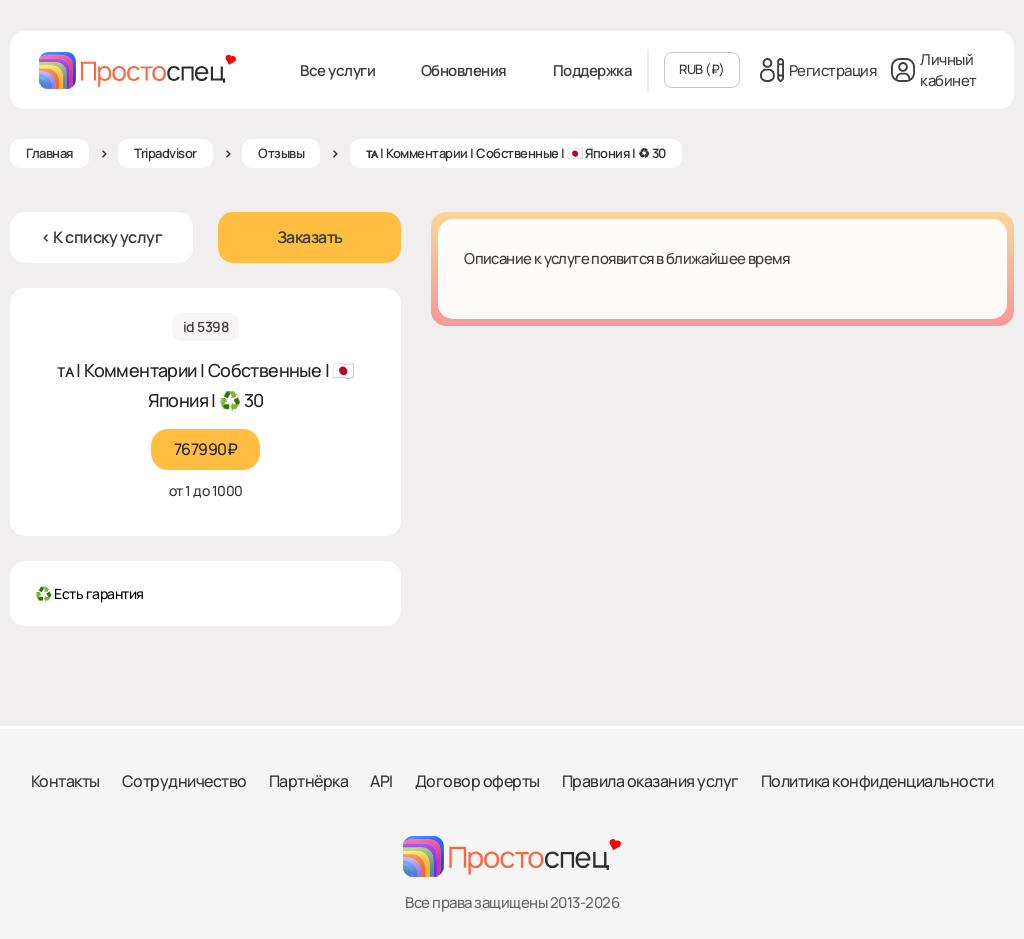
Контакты (65, 781)
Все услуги (337, 70)
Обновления (464, 70)
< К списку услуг (101, 237)
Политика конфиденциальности (877, 781)
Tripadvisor (165, 153)
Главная (49, 153)
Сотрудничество (184, 781)
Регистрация (818, 70)
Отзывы (281, 153)
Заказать (310, 237)
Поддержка (593, 70)
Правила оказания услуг (650, 781)
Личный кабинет (934, 70)
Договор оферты (477, 781)
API (381, 781)
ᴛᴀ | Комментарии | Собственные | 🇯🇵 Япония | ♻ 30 (516, 153)
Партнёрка (309, 781)
